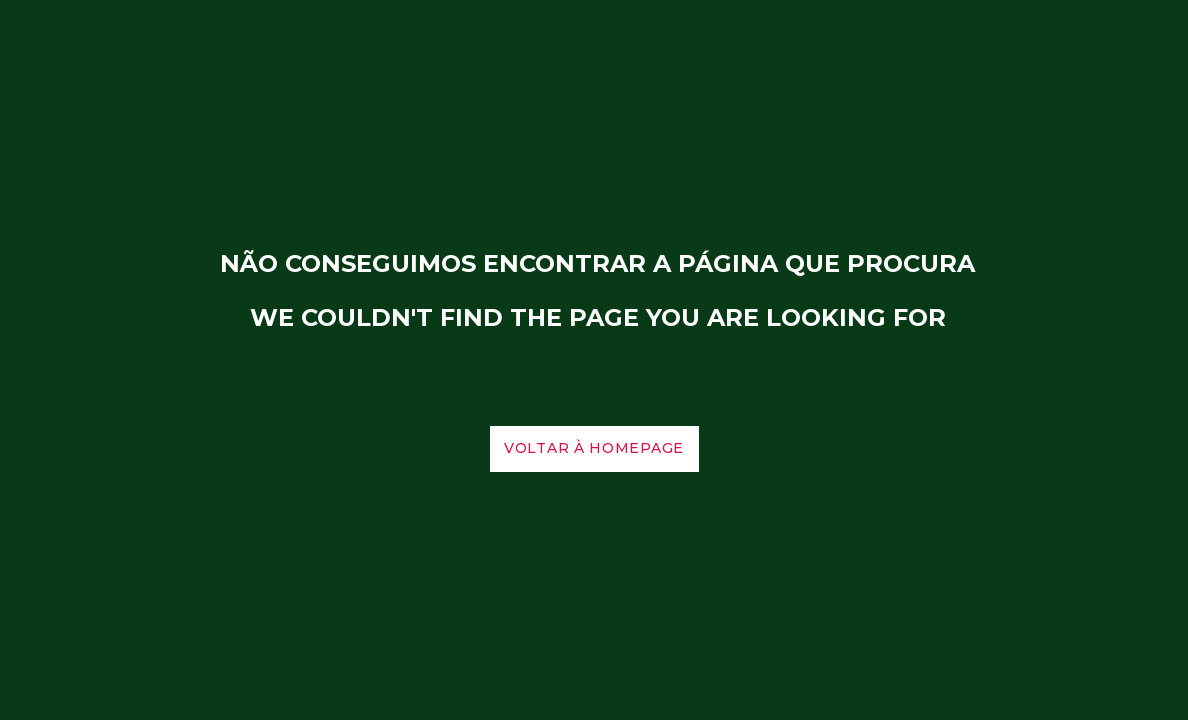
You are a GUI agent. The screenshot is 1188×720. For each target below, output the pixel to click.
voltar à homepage (594, 448)
